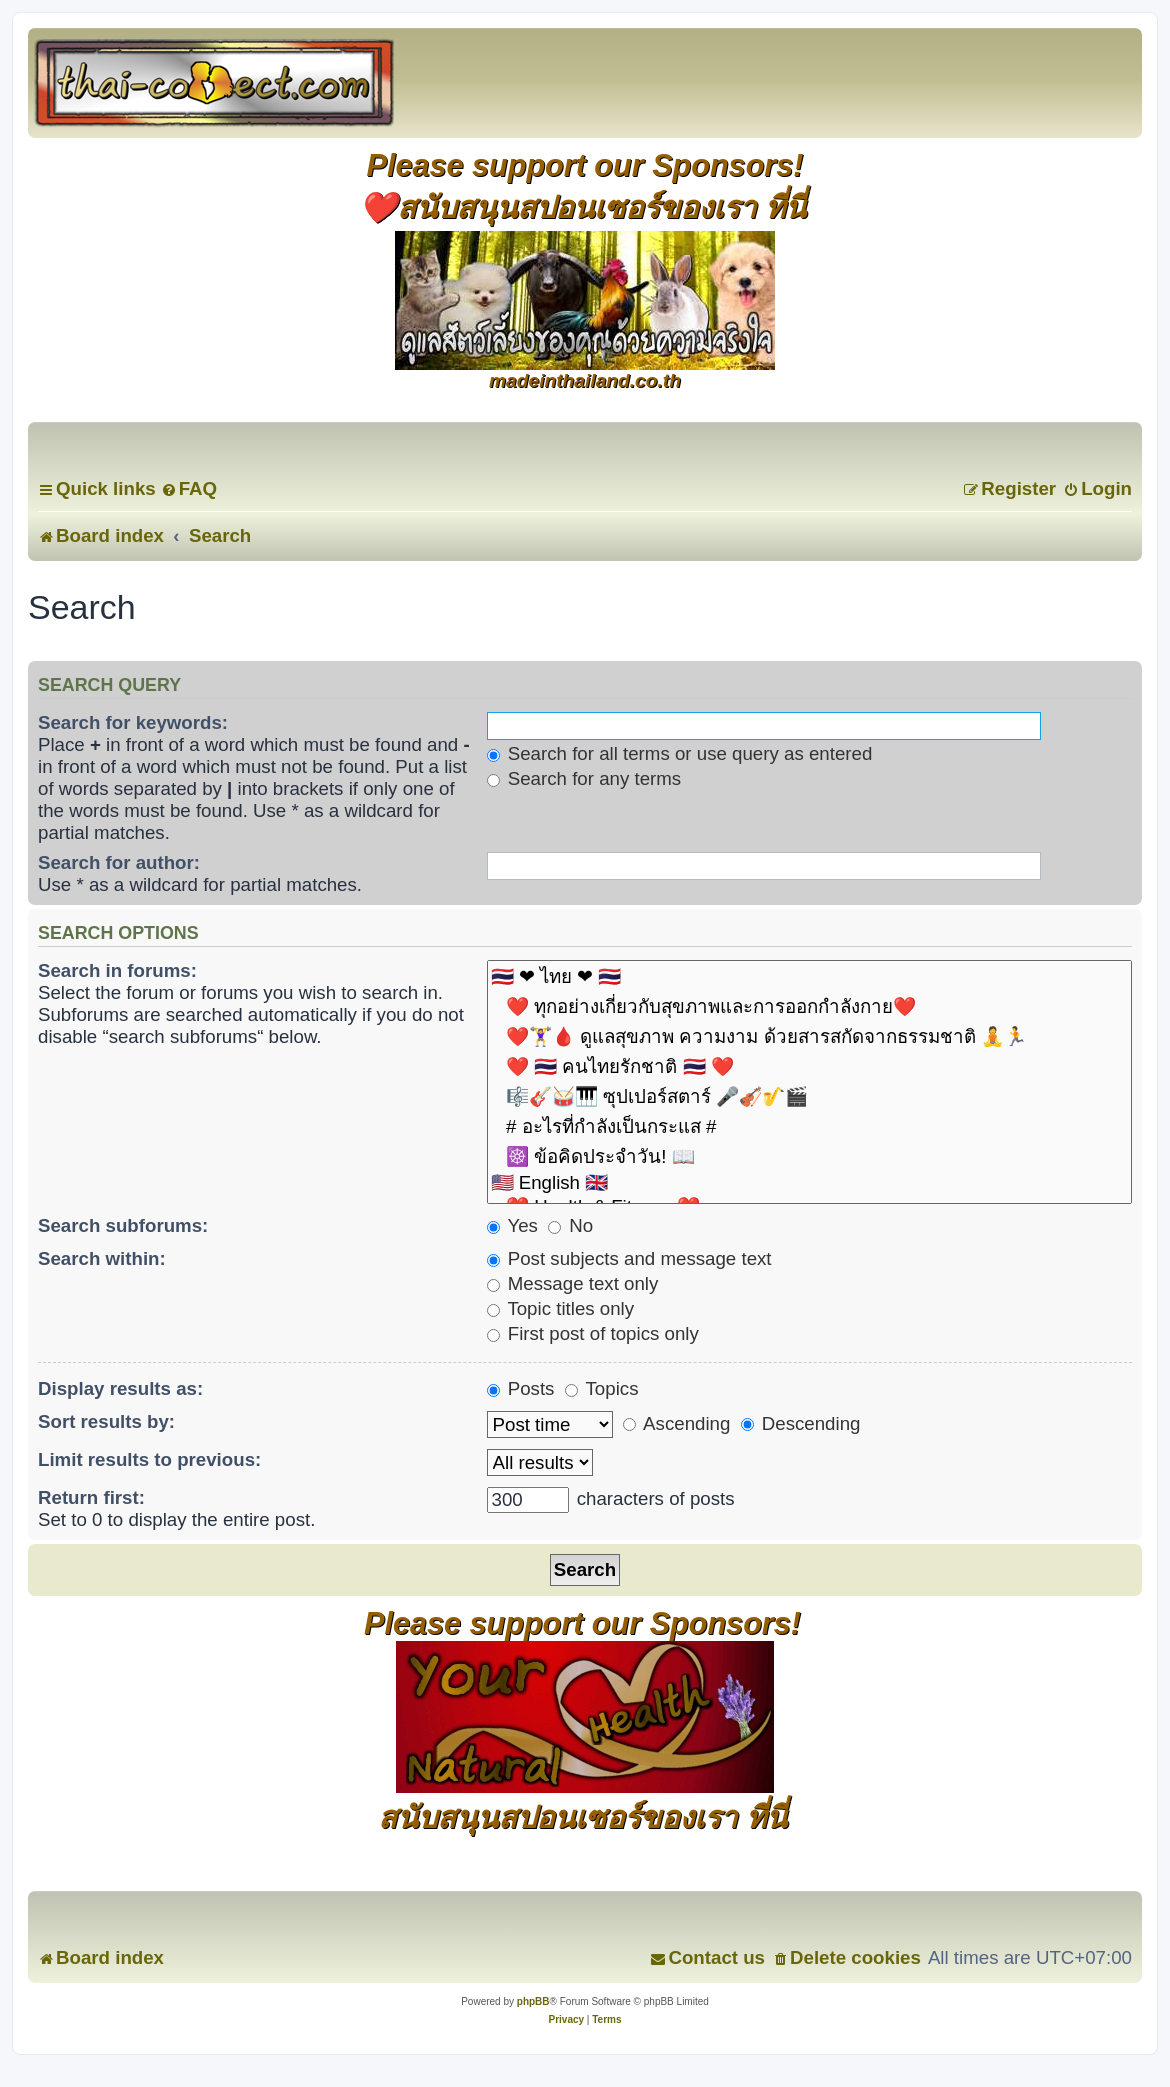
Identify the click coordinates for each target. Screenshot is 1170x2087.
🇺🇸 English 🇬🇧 (809, 1183)
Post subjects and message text (629, 1258)
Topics (602, 1388)
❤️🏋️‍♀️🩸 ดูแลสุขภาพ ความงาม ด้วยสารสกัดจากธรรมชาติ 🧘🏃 (809, 1037)
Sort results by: (106, 1421)
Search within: (102, 1258)
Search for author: (119, 862)
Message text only (573, 1283)
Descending (801, 1423)
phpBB (533, 2001)
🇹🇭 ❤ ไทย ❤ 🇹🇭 (809, 977)
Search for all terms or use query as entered (680, 753)
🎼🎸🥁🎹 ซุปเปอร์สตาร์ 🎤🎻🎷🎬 (809, 1097)
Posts (521, 1388)
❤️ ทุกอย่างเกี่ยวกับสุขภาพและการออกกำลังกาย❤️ (809, 1007)
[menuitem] (189, 488)
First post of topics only (593, 1333)
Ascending (676, 1423)
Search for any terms (584, 778)
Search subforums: (123, 1225)
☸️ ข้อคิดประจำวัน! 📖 (809, 1157)
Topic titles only (561, 1308)
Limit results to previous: (149, 1459)
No (570, 1225)
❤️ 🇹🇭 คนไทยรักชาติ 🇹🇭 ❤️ (809, 1067)
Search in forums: (117, 970)
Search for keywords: (133, 722)
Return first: (91, 1497)
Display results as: (120, 1388)
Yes (512, 1225)
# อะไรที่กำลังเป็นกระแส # (809, 1127)
